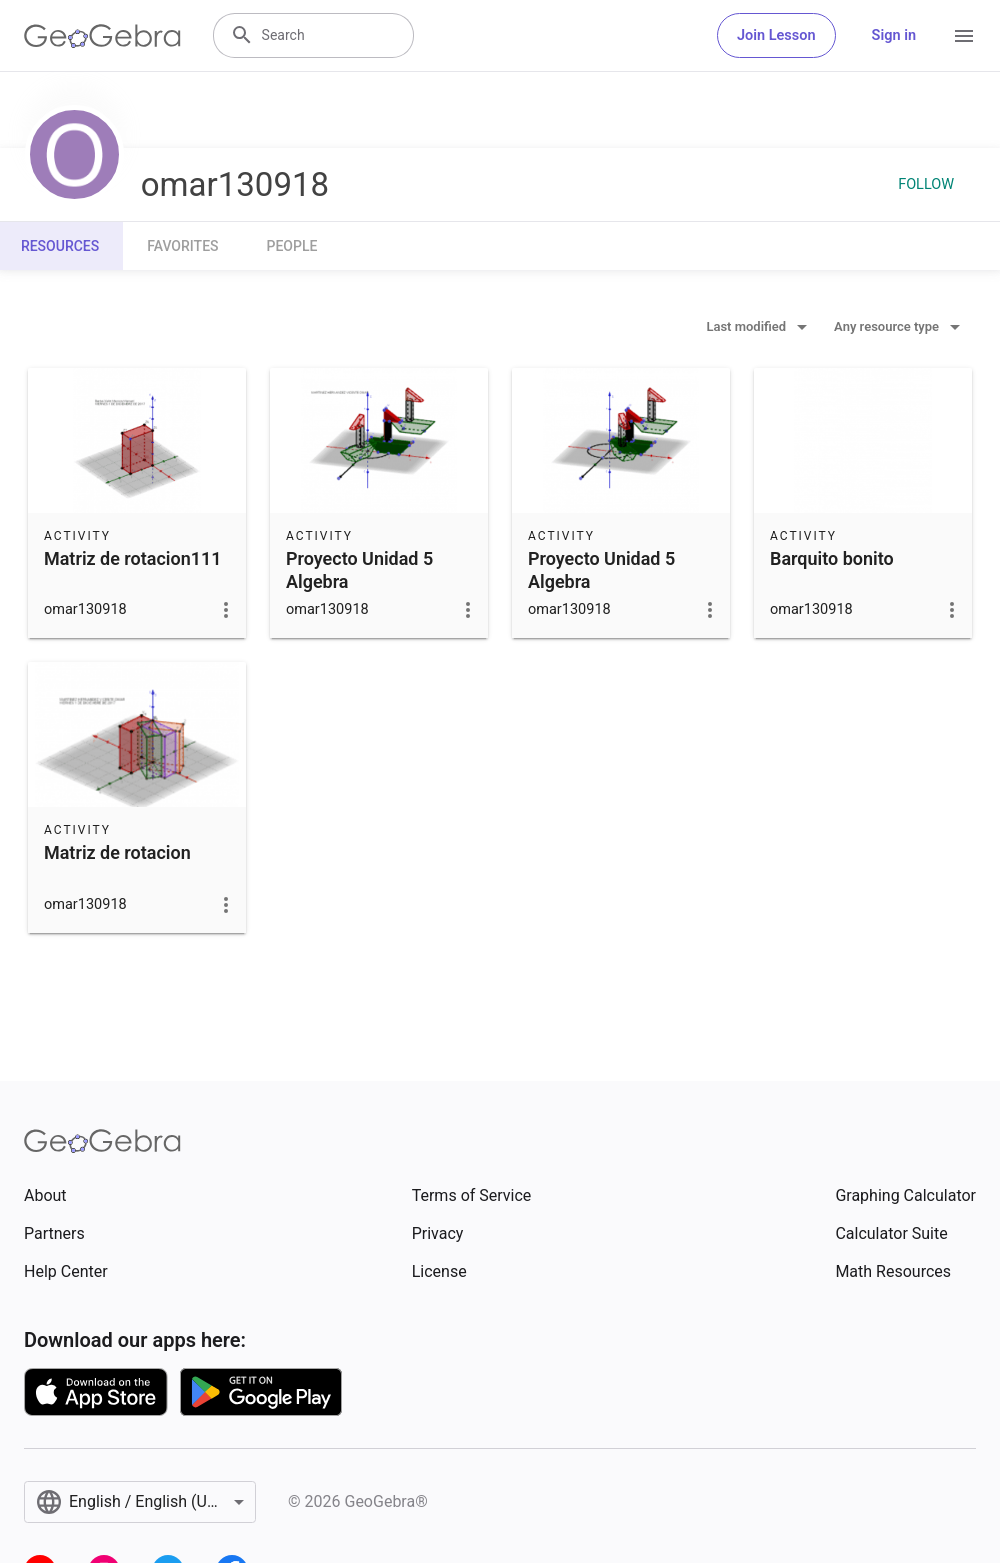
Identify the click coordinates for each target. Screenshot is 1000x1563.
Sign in (894, 35)
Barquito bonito (832, 558)
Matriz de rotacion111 (132, 558)
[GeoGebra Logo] (102, 36)
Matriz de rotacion (117, 852)
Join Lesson (776, 35)
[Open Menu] (964, 36)
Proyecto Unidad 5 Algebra (359, 570)
